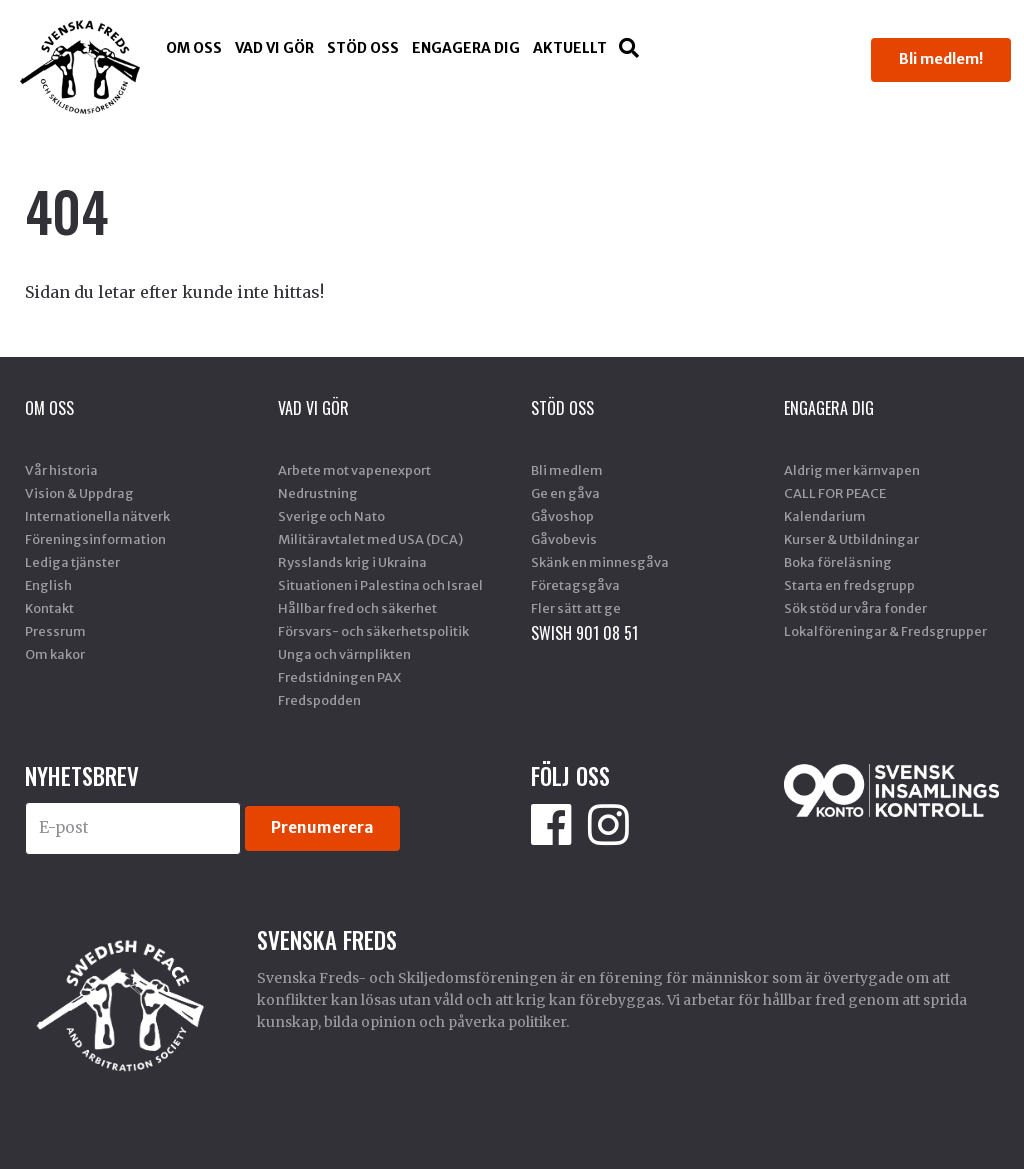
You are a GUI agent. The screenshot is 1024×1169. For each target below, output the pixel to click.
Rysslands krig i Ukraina (352, 562)
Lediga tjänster (72, 562)
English (48, 585)
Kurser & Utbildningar (851, 539)
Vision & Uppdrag (79, 493)
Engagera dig (466, 48)
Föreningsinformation (95, 539)
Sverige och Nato (331, 516)
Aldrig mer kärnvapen (852, 470)
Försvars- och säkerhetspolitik (373, 631)
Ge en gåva (565, 493)
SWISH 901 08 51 (584, 633)
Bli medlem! (941, 59)
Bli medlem (567, 470)
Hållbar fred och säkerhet (357, 608)
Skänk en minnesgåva (600, 562)
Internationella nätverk (97, 516)
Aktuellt (570, 48)
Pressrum (55, 631)
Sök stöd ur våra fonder (855, 608)
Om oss (194, 48)
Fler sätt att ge (576, 608)
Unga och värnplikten (344, 654)
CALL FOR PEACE (835, 493)
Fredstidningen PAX (339, 677)
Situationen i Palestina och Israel (380, 585)
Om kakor (55, 654)
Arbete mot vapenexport (354, 470)
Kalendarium (825, 516)
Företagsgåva (575, 585)
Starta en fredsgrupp (849, 585)
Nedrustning (318, 493)
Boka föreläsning (838, 562)
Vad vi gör (274, 48)
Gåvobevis (564, 539)
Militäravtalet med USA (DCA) (370, 539)
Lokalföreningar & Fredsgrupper (885, 631)
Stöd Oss (363, 48)
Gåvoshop (562, 516)
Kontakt (49, 608)
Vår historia (61, 470)
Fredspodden (319, 700)
